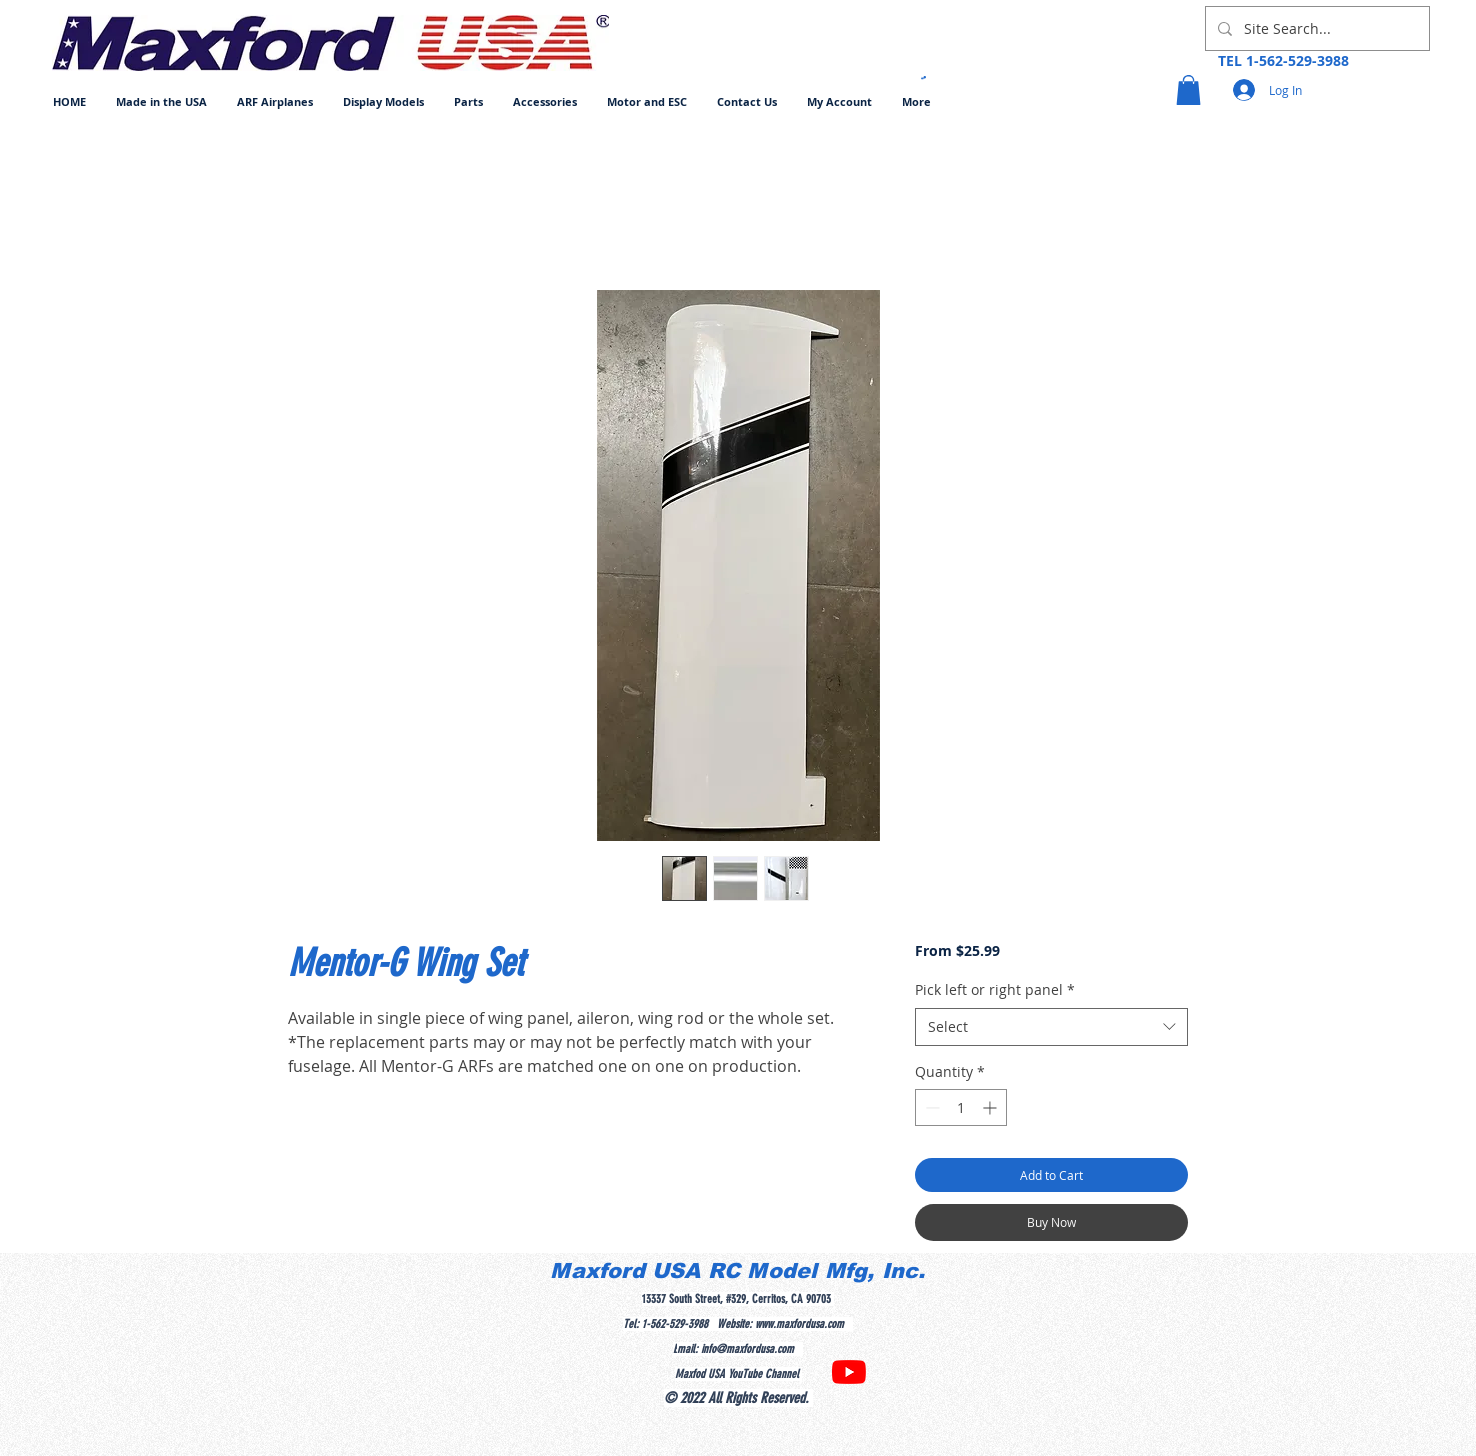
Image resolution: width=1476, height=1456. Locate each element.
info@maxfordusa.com (747, 1349)
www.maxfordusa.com (799, 1324)
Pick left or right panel (995, 989)
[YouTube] (849, 1372)
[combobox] (1051, 1027)
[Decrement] (930, 1107)
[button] (275, 101)
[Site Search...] (1315, 28)
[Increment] (991, 1107)
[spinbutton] (961, 1107)
